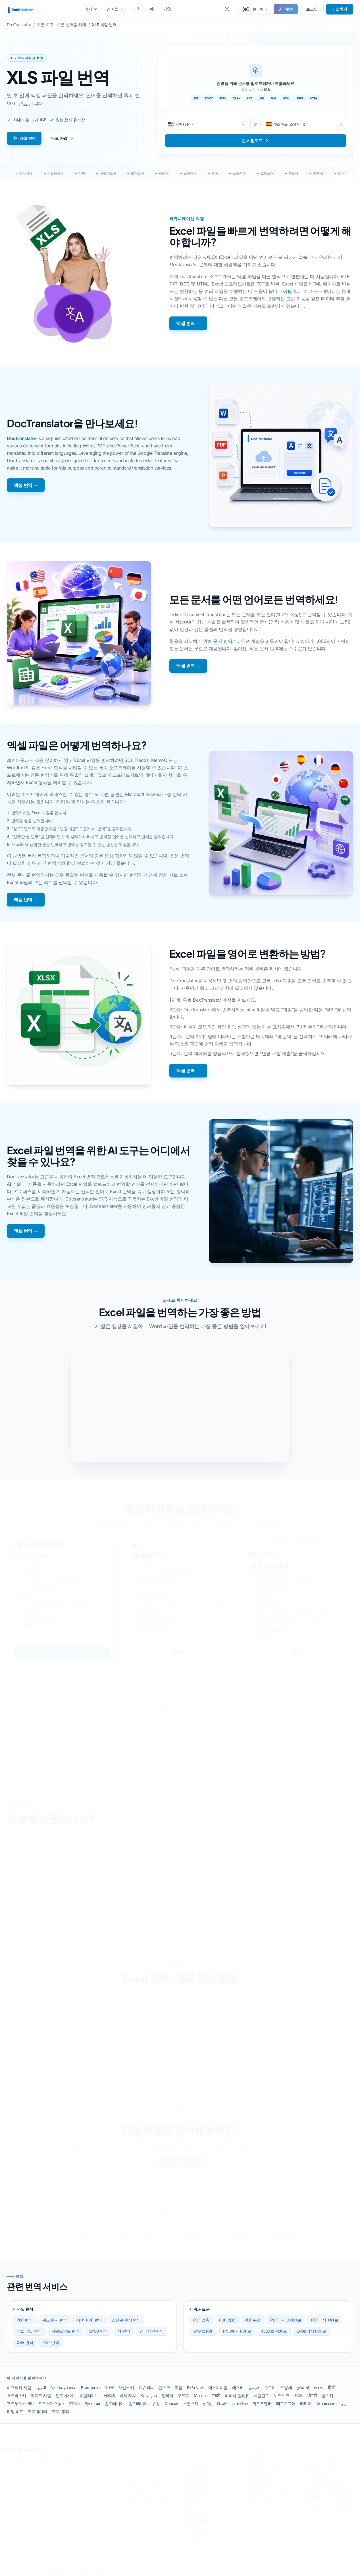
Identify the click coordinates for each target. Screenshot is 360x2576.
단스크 (164, 2387)
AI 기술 (14, 1184)
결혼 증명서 (195, 2481)
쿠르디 (183, 2395)
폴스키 (327, 2395)
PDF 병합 (227, 2319)
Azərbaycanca (63, 2387)
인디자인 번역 (152, 2331)
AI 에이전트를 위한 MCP (265, 2496)
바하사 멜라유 (237, 2395)
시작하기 (62, 1652)
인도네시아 (65, 2395)
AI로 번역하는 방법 (260, 2489)
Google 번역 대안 (140, 2465)
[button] (253, 9)
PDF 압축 (201, 2319)
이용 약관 (35, 2459)
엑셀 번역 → (188, 323)
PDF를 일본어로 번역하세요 (327, 2496)
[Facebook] (336, 2570)
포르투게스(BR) (20, 2403)
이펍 (287, 291)
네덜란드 (261, 2395)
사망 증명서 (195, 2496)
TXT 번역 (51, 2342)
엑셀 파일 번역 (29, 2331)
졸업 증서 (193, 2512)
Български (91, 2387)
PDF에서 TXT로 (324, 2319)
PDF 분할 (253, 2319)
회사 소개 (15, 2459)
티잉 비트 (15, 2411)
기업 (167, 8)
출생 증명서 (195, 2473)
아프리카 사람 (19, 2387)
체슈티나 (146, 2387)
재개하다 (192, 2528)
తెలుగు (222, 2403)
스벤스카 (190, 2403)
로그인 (312, 9)
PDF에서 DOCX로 (285, 2319)
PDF (345, 276)
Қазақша (148, 2395)
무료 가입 (62, 138)
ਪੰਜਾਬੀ (312, 2395)
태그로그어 (286, 2403)
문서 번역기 (225, 641)
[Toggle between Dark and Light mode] (227, 9)
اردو (344, 2403)
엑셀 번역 (24, 138)
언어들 (115, 9)
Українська (326, 2403)
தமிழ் (207, 2403)
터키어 (306, 2403)
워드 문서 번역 (55, 2319)
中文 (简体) (37, 2411)
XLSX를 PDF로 (274, 2331)
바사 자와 (127, 2395)
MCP (285, 9)
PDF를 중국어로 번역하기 (325, 2489)
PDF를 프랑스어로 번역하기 (327, 2465)
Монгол (201, 2395)
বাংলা (109, 2387)
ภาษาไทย (240, 2403)
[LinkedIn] (324, 2570)
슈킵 (156, 2403)
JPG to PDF (203, 2331)
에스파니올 (218, 2387)
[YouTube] (347, 2570)
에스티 (238, 2387)
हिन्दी (331, 2387)
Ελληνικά (195, 2387)
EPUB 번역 (98, 2331)
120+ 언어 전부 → (318, 2518)
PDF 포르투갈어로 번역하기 (327, 2481)
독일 (178, 2387)
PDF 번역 (24, 2319)
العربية (41, 2387)
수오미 (270, 2387)
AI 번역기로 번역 (258, 2481)
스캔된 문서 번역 (126, 2319)
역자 (90, 9)
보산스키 (126, 2387)
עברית (319, 2387)
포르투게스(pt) (51, 2403)
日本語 (109, 2395)
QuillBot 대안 (136, 2504)
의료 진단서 (195, 2465)
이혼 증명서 (195, 2489)
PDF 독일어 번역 (317, 2473)
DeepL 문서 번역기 (141, 2473)
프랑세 (286, 2387)
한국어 (167, 2395)
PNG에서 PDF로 (237, 2331)
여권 (188, 2504)
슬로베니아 (114, 2403)
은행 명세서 (195, 2520)
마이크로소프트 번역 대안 (147, 2496)
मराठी (216, 2395)
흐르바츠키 (16, 2395)
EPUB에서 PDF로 (311, 2331)
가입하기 (339, 9)
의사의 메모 (195, 2536)
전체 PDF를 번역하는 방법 (266, 2473)
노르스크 (281, 2395)
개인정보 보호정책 (62, 2459)
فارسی (254, 2387)
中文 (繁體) (60, 2411)
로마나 (74, 2403)
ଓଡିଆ (298, 2395)
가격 (137, 8)
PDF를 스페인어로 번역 (323, 2457)
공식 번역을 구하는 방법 (265, 2465)
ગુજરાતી (302, 2387)
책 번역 (123, 2331)
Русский (92, 2403)
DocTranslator (21, 438)
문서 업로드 (181, 2162)
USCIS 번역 (195, 2457)
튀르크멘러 (262, 2403)
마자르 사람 (41, 2395)
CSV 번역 (24, 2342)
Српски (171, 2403)
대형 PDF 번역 (89, 2319)
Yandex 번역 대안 (140, 2481)
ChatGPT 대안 (137, 2457)
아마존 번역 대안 (139, 2489)
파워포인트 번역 (65, 2331)
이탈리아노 (89, 2395)
